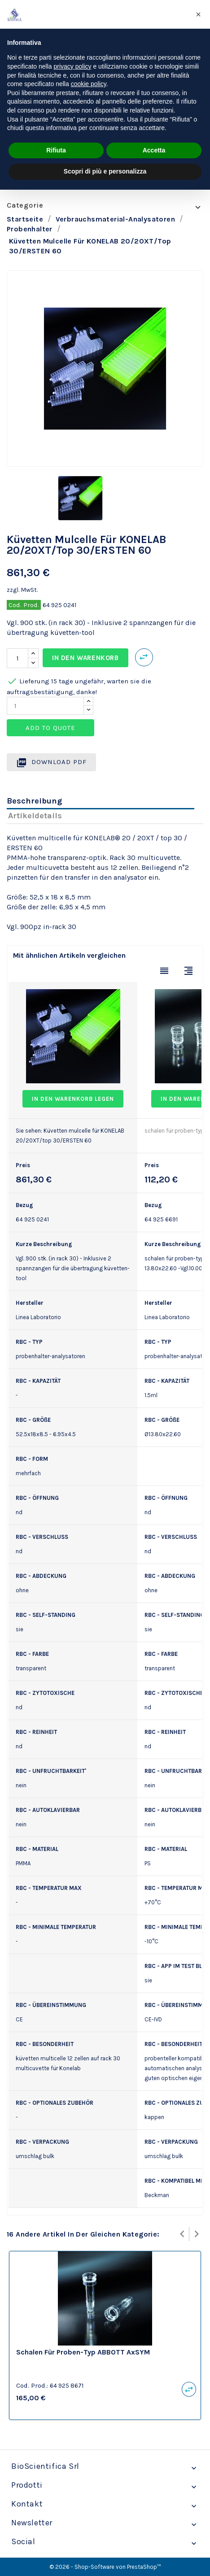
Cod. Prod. (24, 605)
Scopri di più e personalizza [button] (105, 171)
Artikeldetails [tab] (35, 816)
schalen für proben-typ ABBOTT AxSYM (83, 2352)
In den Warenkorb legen (73, 1098)
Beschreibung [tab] (34, 801)
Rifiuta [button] (56, 150)
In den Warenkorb (85, 658)
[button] (198, 14)
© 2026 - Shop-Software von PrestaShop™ (105, 2566)
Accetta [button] (154, 150)
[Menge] (17, 658)
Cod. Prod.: (32, 2385)
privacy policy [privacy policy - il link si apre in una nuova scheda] (73, 66)
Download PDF (51, 762)
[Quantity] (45, 706)
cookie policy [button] (88, 83)
